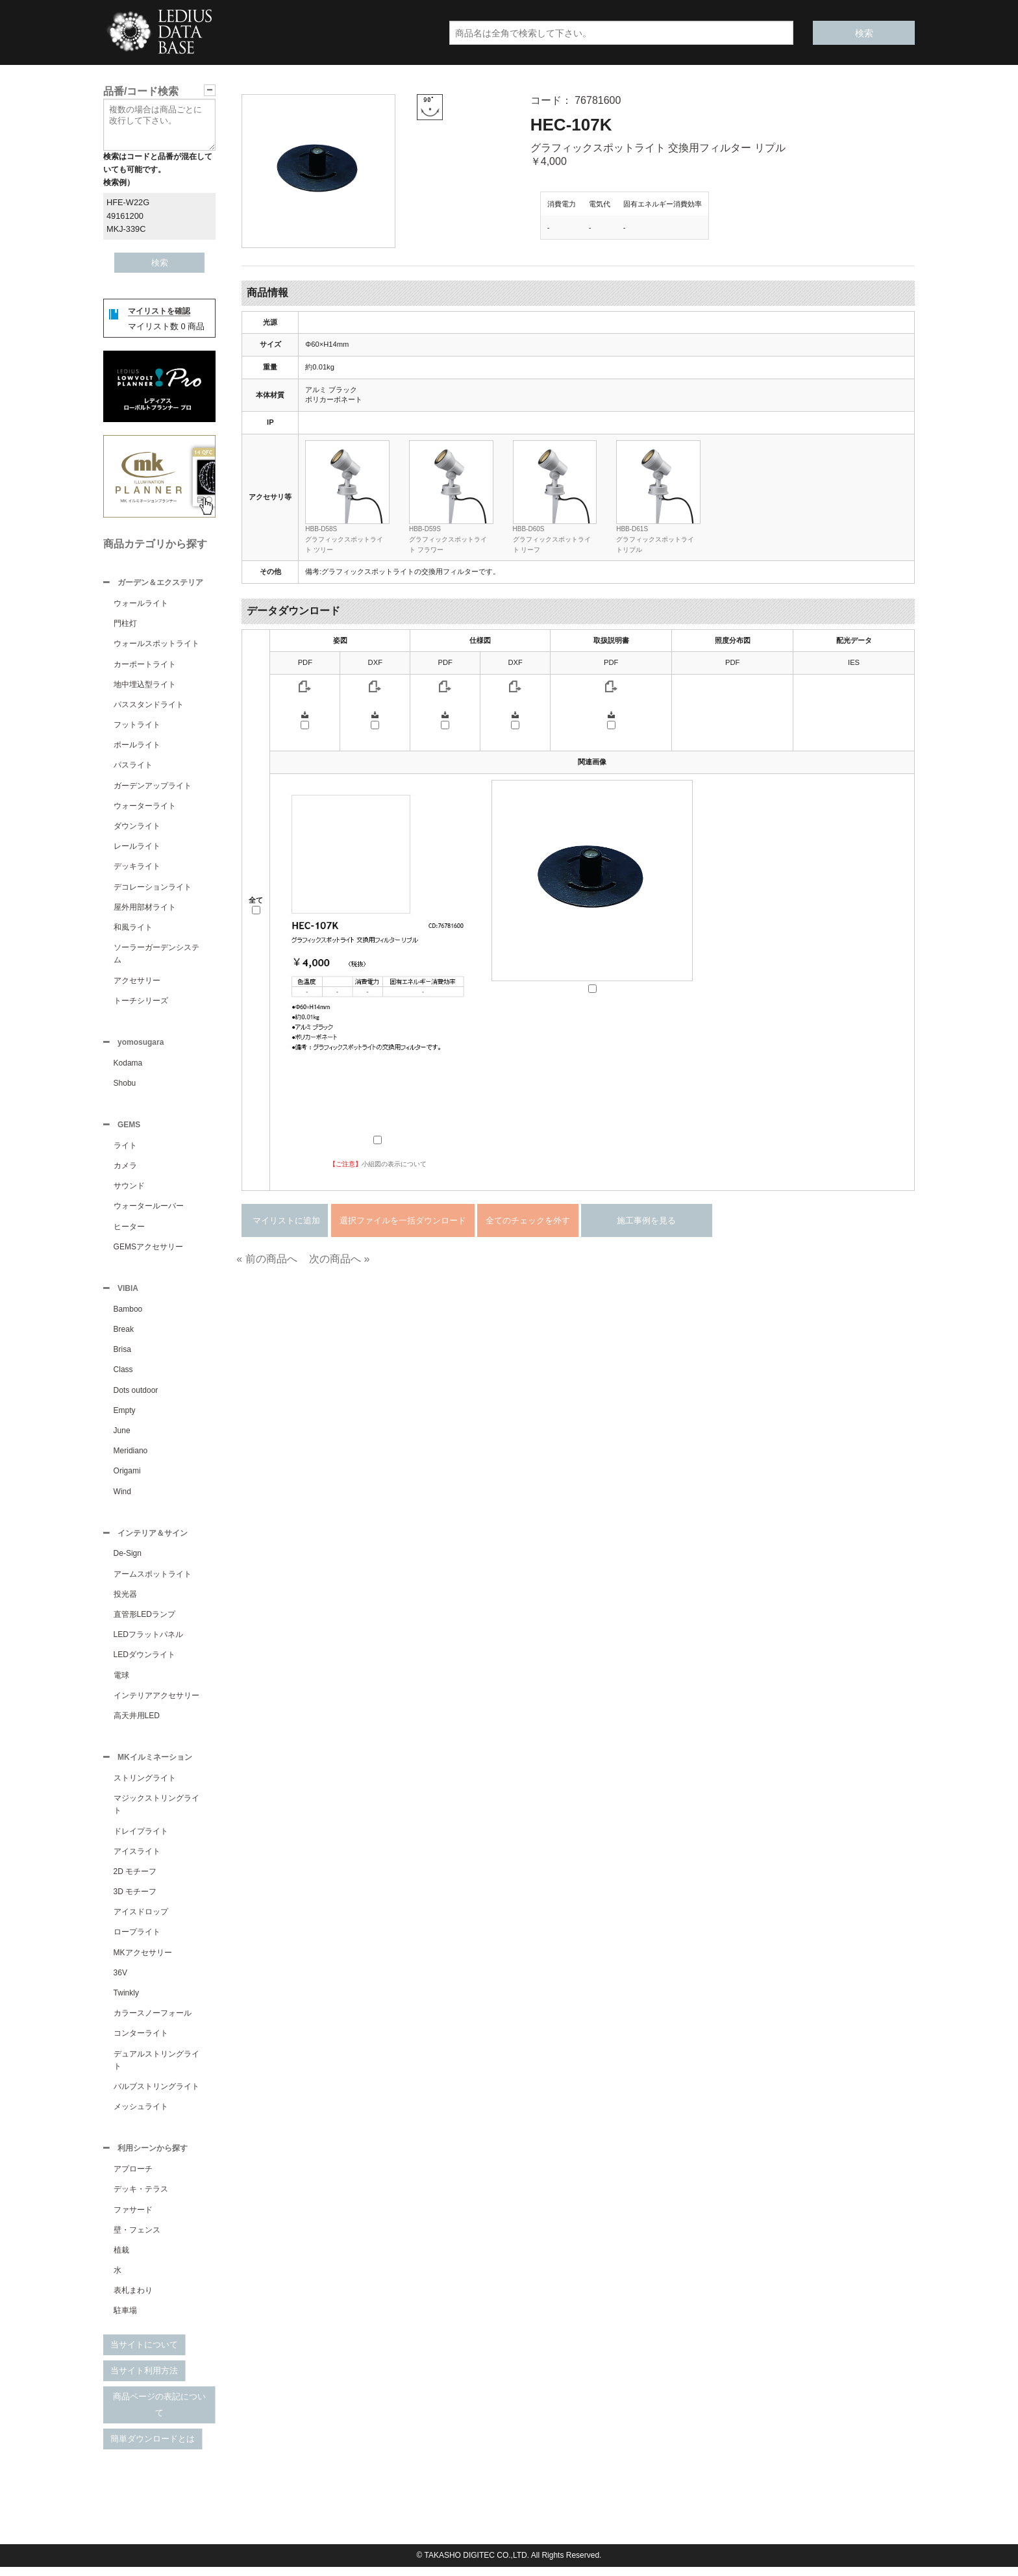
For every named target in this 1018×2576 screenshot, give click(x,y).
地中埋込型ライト (145, 685)
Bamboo (128, 1314)
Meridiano (131, 1455)
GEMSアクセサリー (148, 1250)
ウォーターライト (145, 807)
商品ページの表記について (159, 2414)
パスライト (133, 766)
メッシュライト (141, 2114)
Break (124, 1334)
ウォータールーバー (149, 1209)
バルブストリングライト (156, 2094)
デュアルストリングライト (156, 2068)
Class (123, 1374)
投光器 (125, 1600)
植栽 (121, 2259)
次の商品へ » (339, 1258)
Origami (127, 1476)
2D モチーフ (135, 1879)
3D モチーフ (135, 1899)
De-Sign (128, 1559)
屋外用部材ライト (145, 908)
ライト (125, 1149)
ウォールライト (141, 604)
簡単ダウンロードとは (152, 2448)
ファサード (133, 2218)
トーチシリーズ (141, 1002)
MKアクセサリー (143, 1960)
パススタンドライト (149, 705)
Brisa (122, 1354)
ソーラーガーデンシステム (156, 955)
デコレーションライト (153, 888)
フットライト (137, 726)
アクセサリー (137, 981)
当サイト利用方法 (144, 2379)
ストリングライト (145, 1785)
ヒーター (129, 1230)
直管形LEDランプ (144, 1620)
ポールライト (137, 746)
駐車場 (125, 2319)
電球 (121, 1681)
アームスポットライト (153, 1580)
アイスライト (137, 1859)
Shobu (125, 1085)
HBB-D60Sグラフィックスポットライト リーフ (552, 539)
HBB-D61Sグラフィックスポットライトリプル (655, 539)
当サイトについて (144, 2353)
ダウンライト (137, 827)
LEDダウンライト (144, 1661)
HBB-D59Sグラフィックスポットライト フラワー (448, 539)
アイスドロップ (141, 1919)
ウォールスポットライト (156, 644)
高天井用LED (137, 1722)
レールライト (137, 847)
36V (120, 1980)
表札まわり (133, 2299)
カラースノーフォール (153, 2020)
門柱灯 (125, 624)
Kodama (128, 1065)
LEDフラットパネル (148, 1640)
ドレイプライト (141, 1839)
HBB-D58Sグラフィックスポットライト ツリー (344, 539)
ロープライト (137, 1939)
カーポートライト (145, 665)
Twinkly (126, 2000)
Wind (122, 1496)
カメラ (125, 1169)
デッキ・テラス (141, 2198)
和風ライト (133, 928)
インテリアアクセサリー (156, 1702)
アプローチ (133, 2177)
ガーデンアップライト (153, 787)
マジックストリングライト (156, 1812)
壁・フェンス (137, 2239)
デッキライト (137, 867)
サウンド (129, 1189)
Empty (125, 1415)
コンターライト (141, 2040)
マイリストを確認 (159, 311)
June (122, 1435)
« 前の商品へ (266, 1258)
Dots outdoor (136, 1395)
